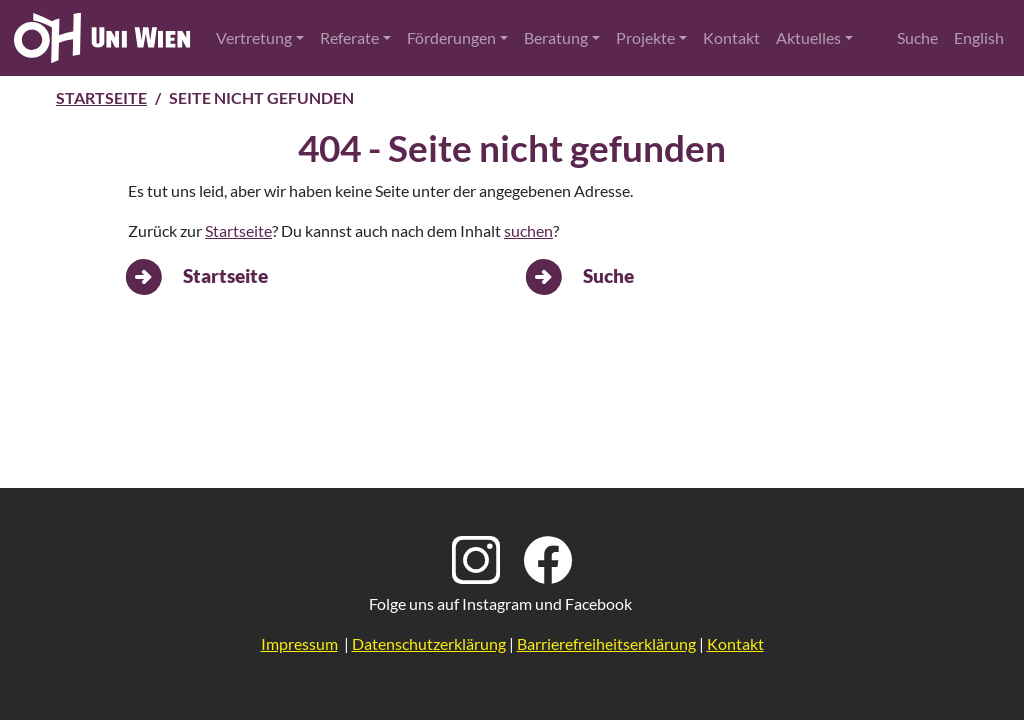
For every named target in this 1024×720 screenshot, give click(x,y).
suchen (528, 230)
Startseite (101, 97)
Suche (917, 37)
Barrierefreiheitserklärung (606, 643)
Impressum (299, 643)
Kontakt (731, 37)
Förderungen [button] (451, 37)
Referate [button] (349, 37)
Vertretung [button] (254, 37)
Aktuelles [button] (808, 37)
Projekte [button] (645, 37)
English (979, 37)
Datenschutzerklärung (429, 643)
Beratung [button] (556, 37)
